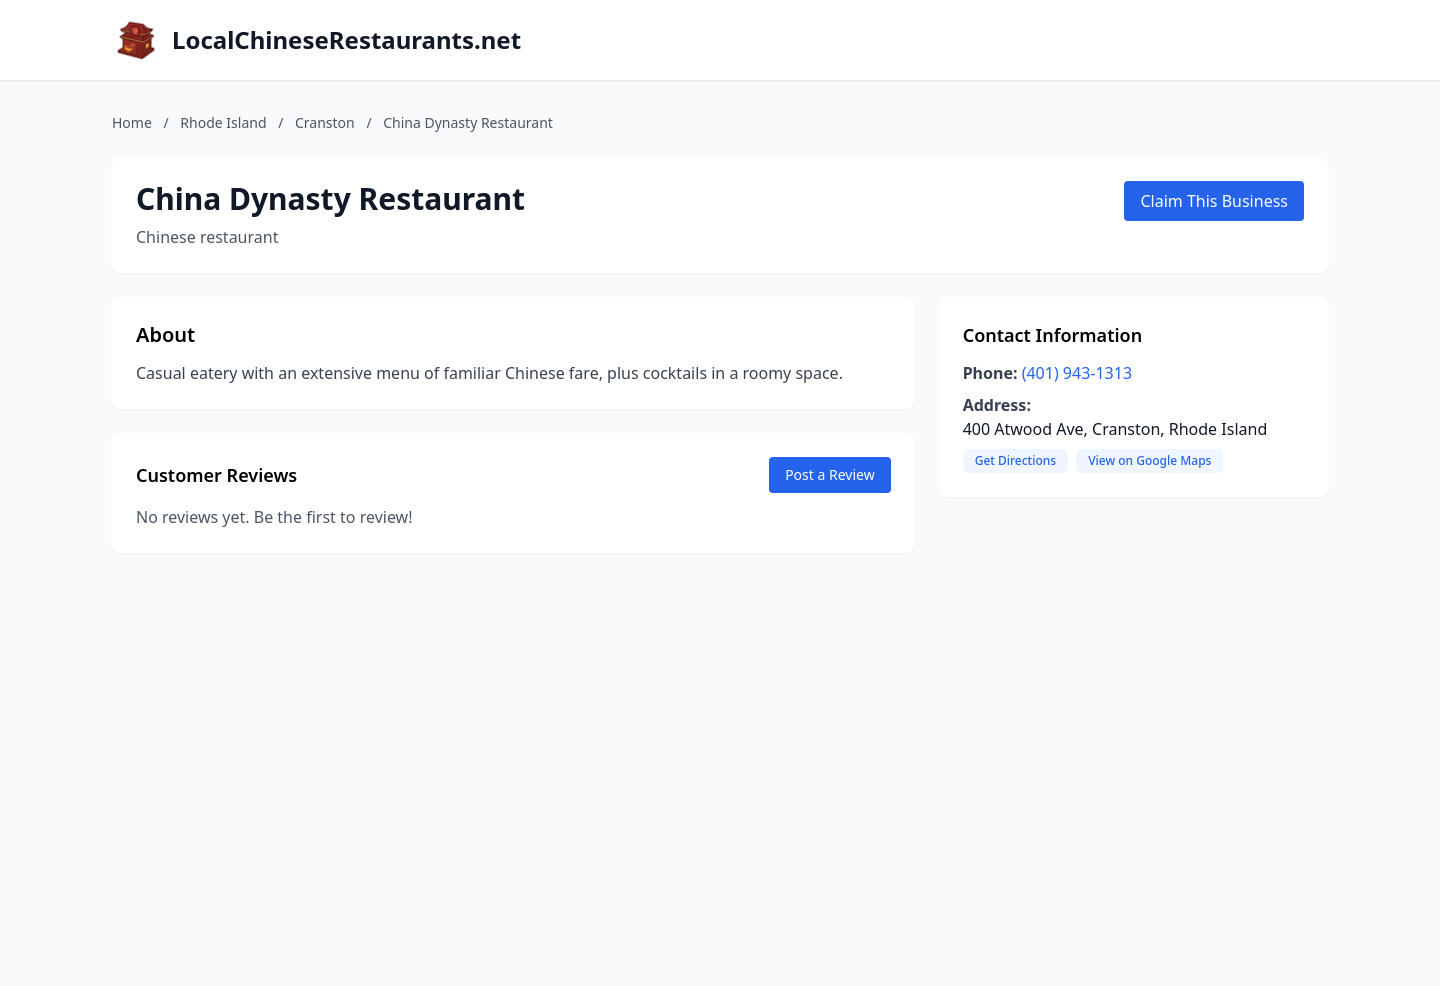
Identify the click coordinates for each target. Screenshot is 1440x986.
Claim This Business (1214, 201)
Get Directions (1015, 460)
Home (132, 122)
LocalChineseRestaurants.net (346, 40)
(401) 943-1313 (1077, 373)
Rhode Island (223, 122)
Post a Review (830, 474)
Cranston (325, 122)
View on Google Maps (1149, 460)
